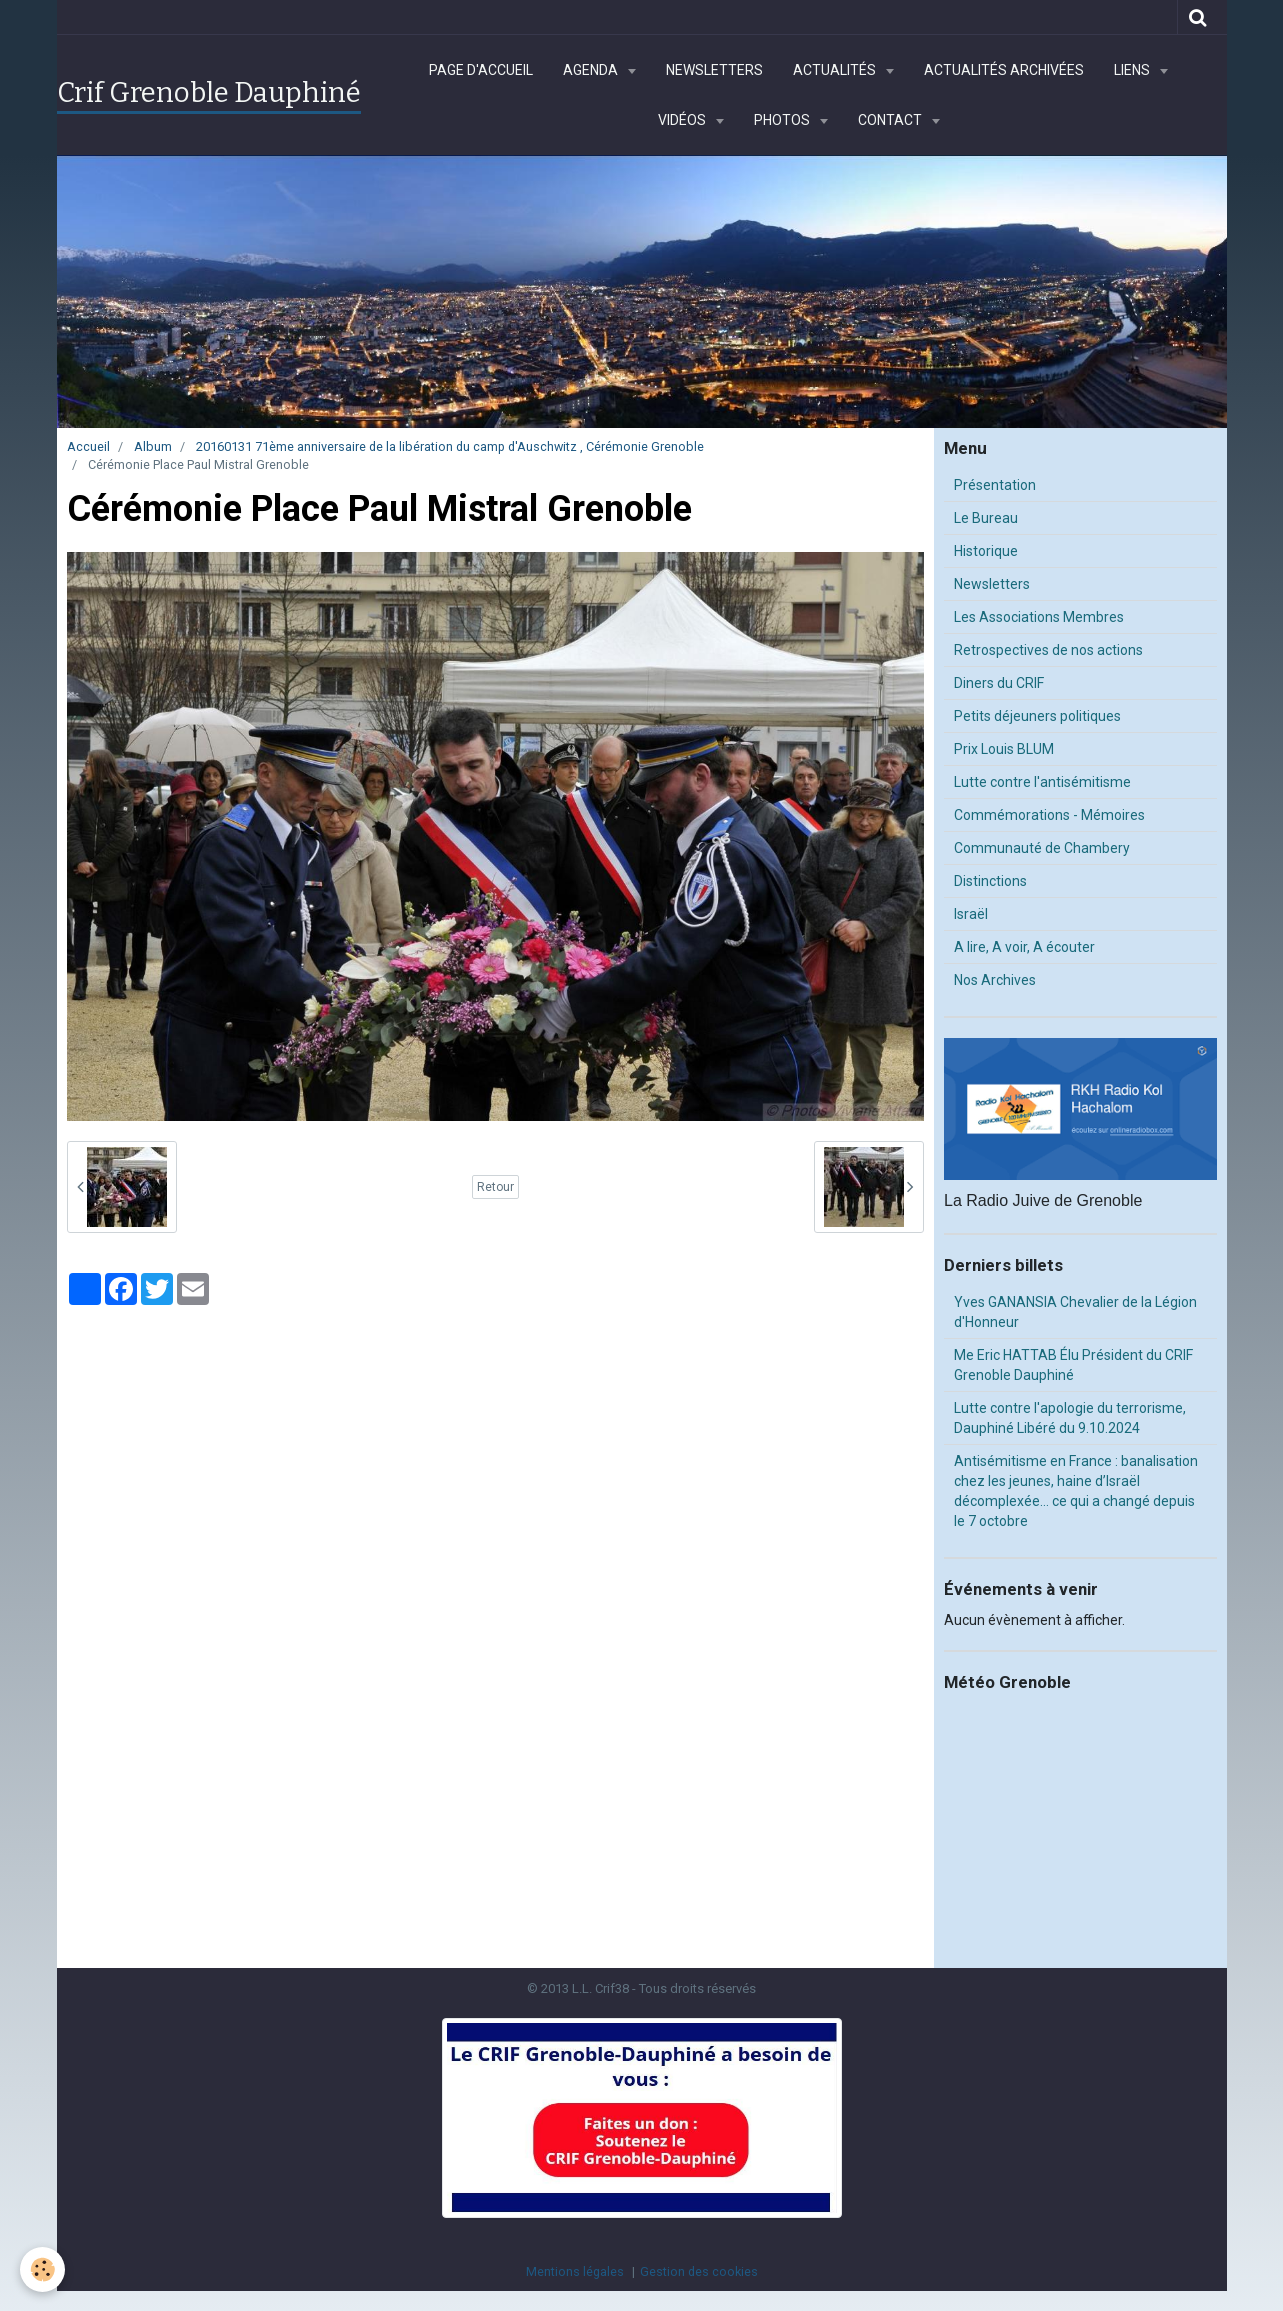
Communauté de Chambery (1042, 848)
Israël (971, 914)
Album (153, 446)
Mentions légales (575, 2271)
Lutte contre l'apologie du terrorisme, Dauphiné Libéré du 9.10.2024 (1070, 1418)
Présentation (995, 485)
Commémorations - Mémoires (1049, 815)
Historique (986, 551)
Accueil (88, 446)
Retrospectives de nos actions (1048, 650)
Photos (783, 120)
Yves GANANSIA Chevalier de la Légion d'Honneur (1075, 1312)
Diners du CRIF (999, 683)
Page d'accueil (481, 70)
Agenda (592, 70)
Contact (891, 120)
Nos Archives (995, 980)
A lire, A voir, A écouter (1024, 947)
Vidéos (683, 120)
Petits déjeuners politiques (1037, 716)
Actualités (836, 70)
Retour (495, 1187)
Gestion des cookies (699, 2271)
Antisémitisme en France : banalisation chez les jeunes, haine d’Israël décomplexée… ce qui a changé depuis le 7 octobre (1076, 1491)
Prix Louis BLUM (1004, 749)
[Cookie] (42, 2269)
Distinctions (990, 881)
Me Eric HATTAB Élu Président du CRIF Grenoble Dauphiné (1073, 1365)
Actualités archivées (1004, 70)
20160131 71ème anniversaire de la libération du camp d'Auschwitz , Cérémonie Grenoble (450, 446)
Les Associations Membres (1039, 617)
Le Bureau (986, 518)
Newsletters (714, 70)
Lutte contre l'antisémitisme (1042, 782)
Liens (1133, 70)
